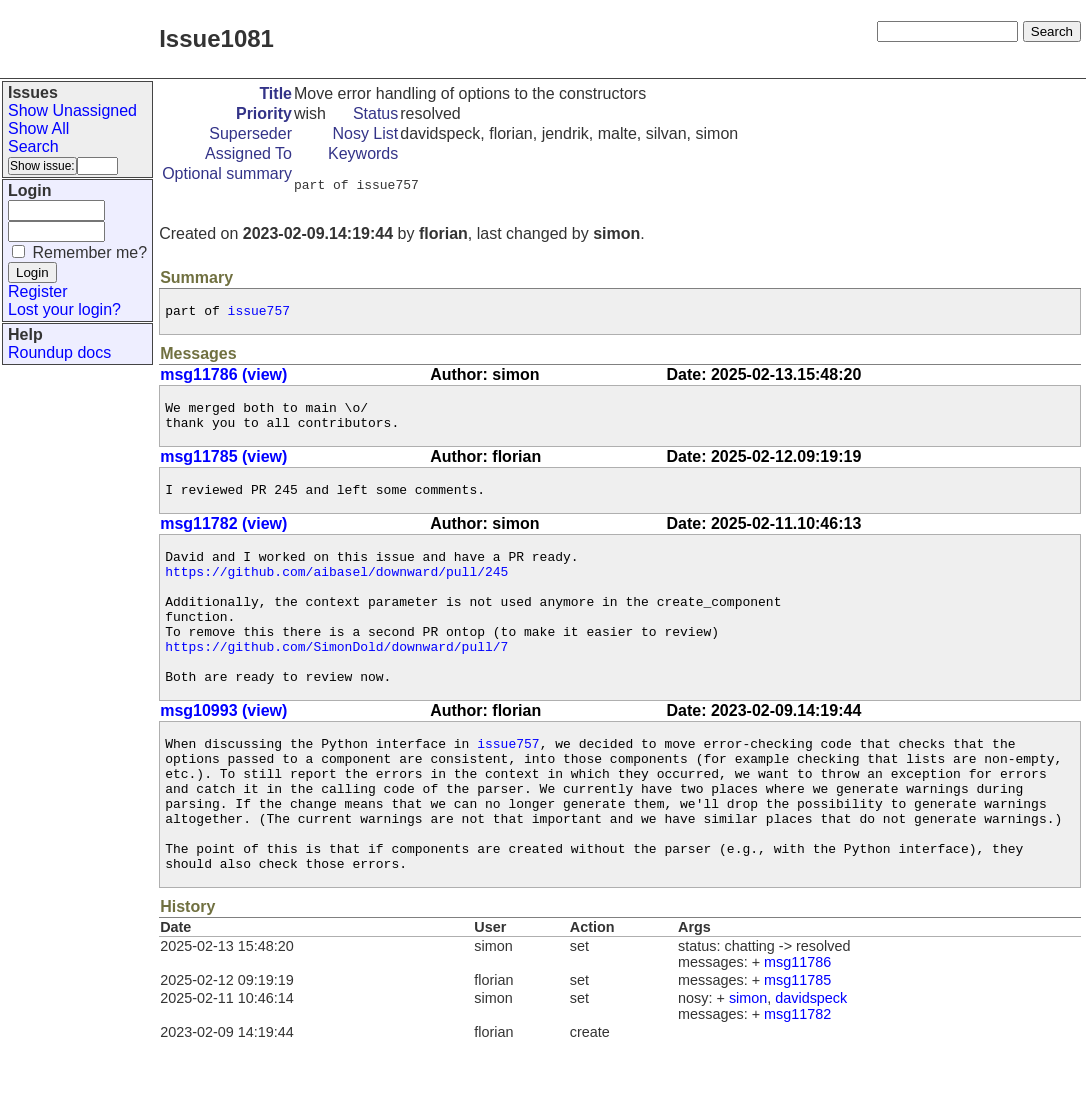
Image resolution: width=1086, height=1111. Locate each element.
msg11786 (797, 1031)
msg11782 (797, 1083)
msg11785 (797, 1049)
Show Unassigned (72, 110)
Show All (38, 128)
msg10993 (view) (223, 752)
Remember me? (89, 252)
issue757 (259, 316)
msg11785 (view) (223, 468)
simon (748, 1067)
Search (33, 146)
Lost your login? (64, 309)
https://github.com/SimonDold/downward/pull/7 (336, 682)
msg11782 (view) (223, 538)
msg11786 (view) (223, 380)
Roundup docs (59, 352)
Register (38, 291)
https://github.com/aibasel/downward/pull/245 (336, 592)
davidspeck (811, 1067)
